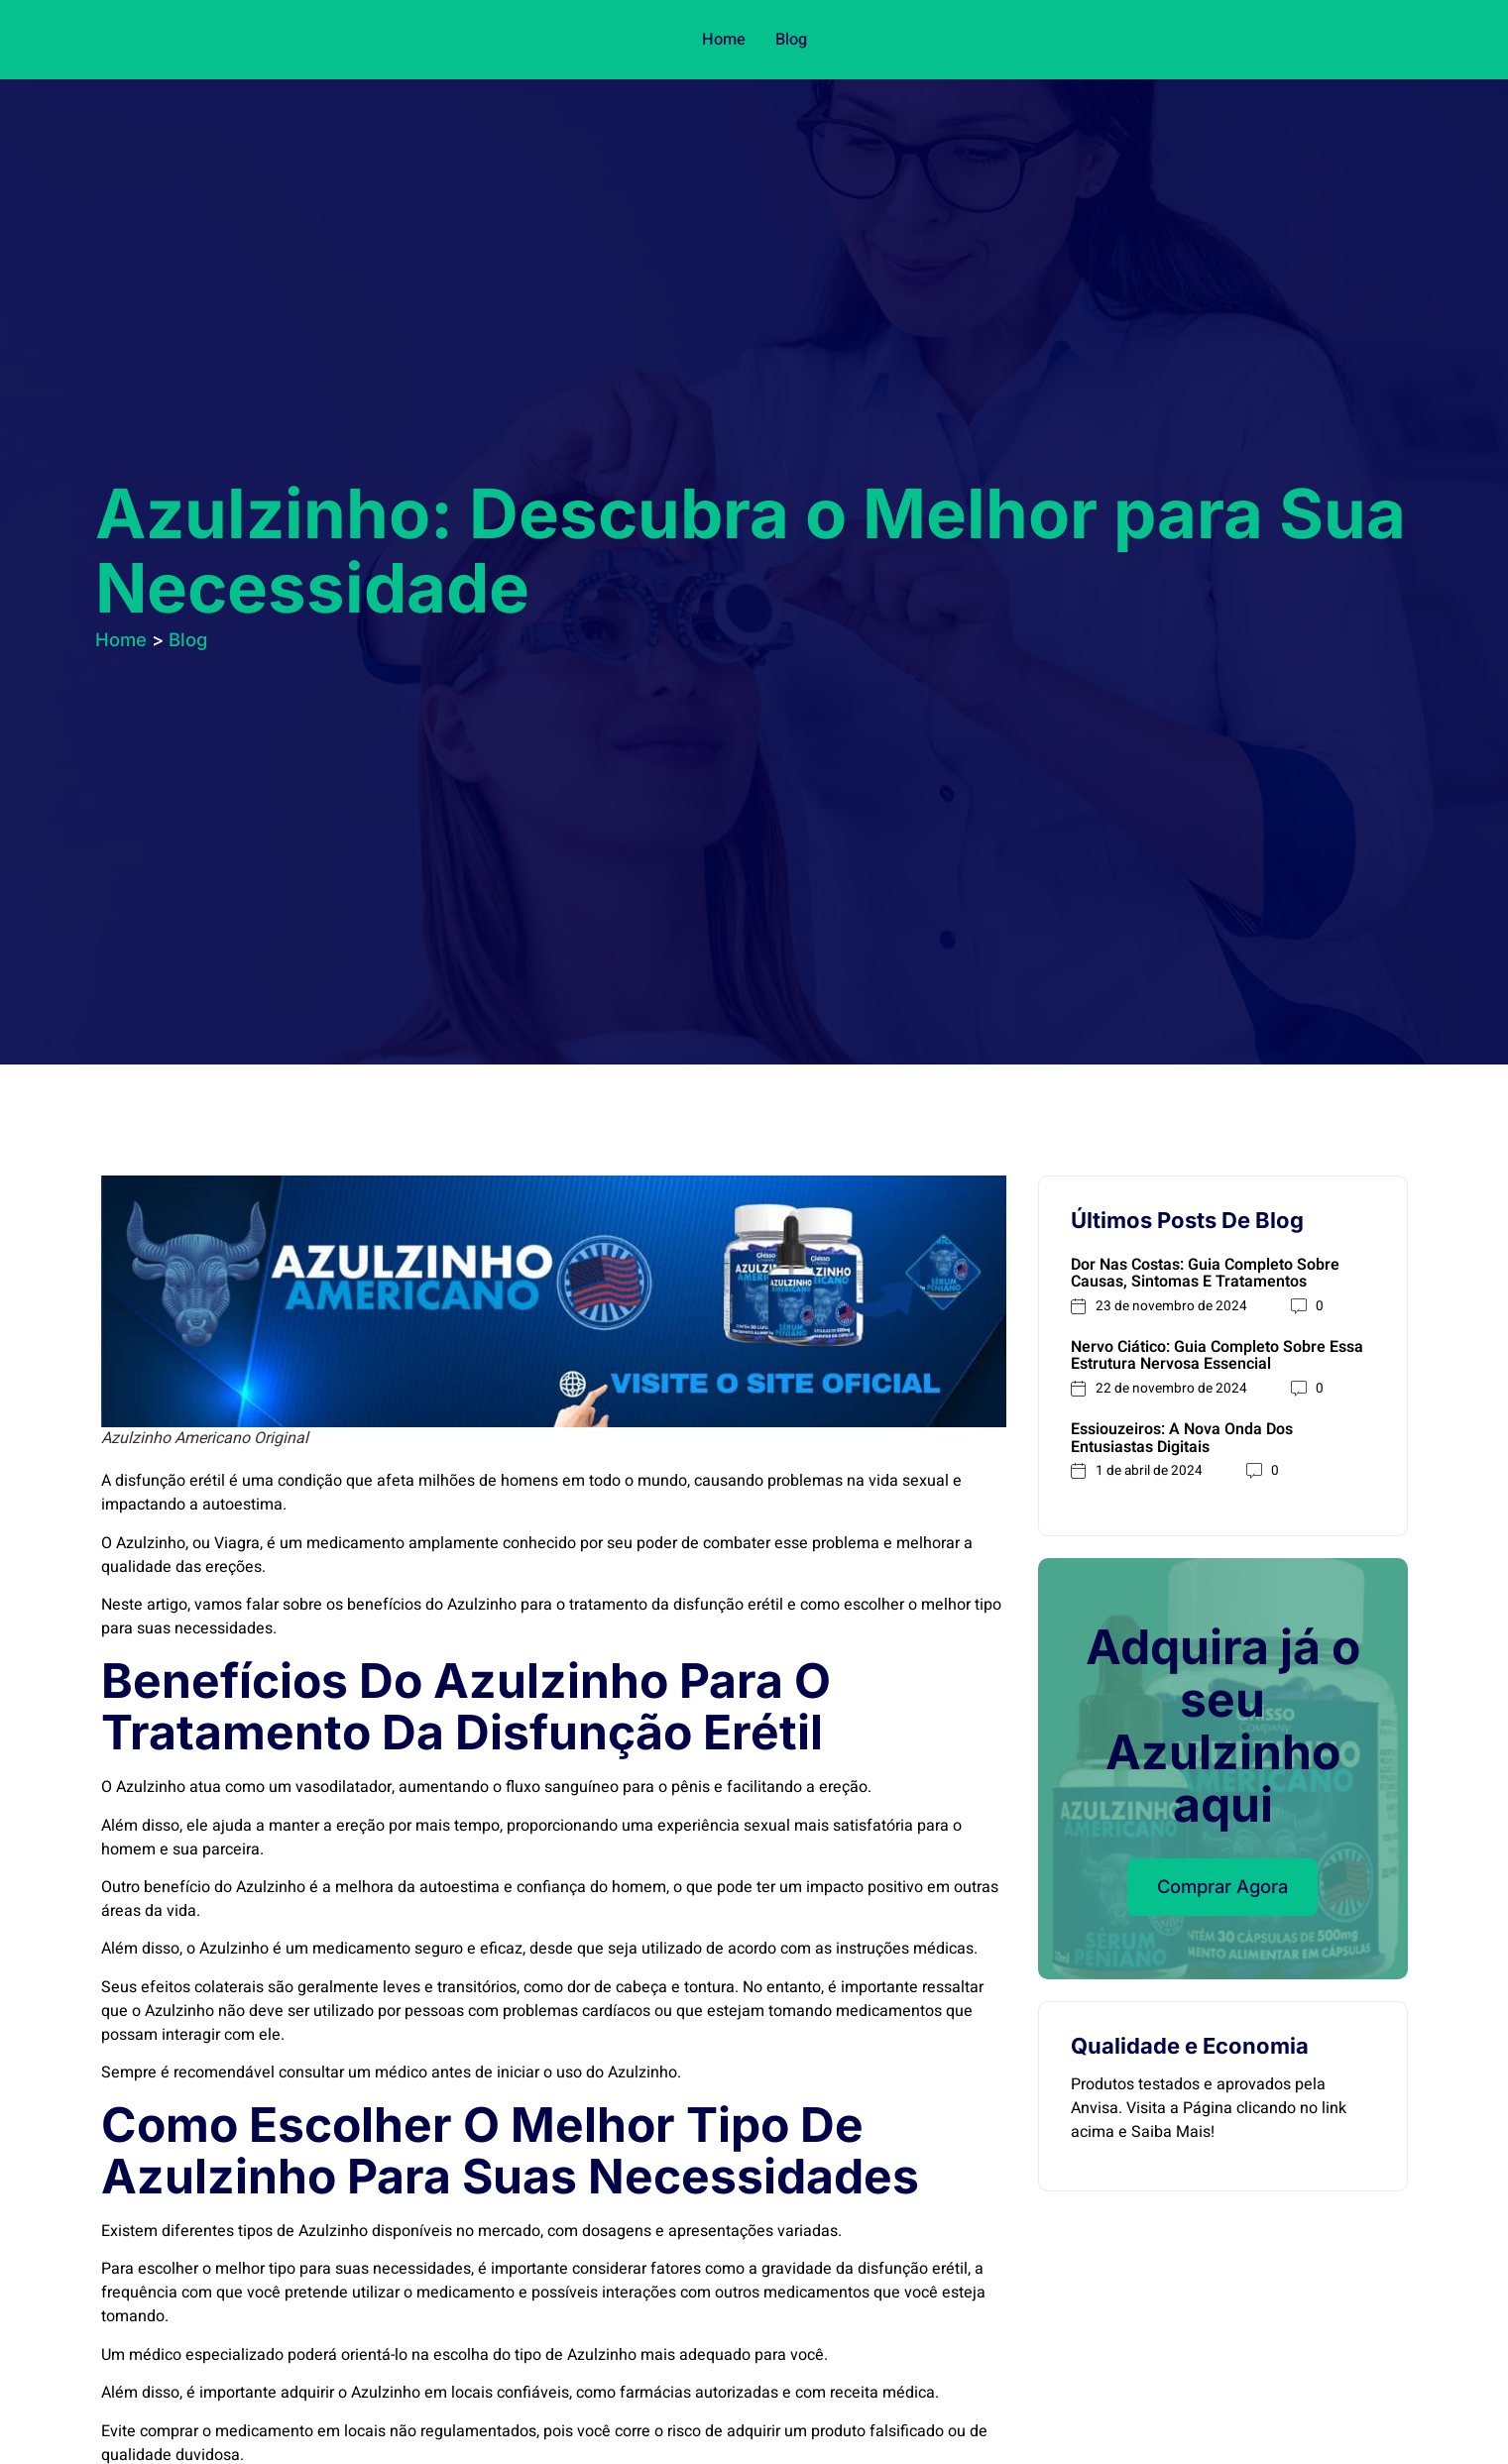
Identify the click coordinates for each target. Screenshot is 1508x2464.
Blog (789, 40)
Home (724, 40)
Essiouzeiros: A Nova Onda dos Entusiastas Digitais (1182, 1442)
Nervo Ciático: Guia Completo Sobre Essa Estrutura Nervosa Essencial (1217, 1358)
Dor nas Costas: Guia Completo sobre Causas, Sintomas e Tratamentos (1205, 1273)
